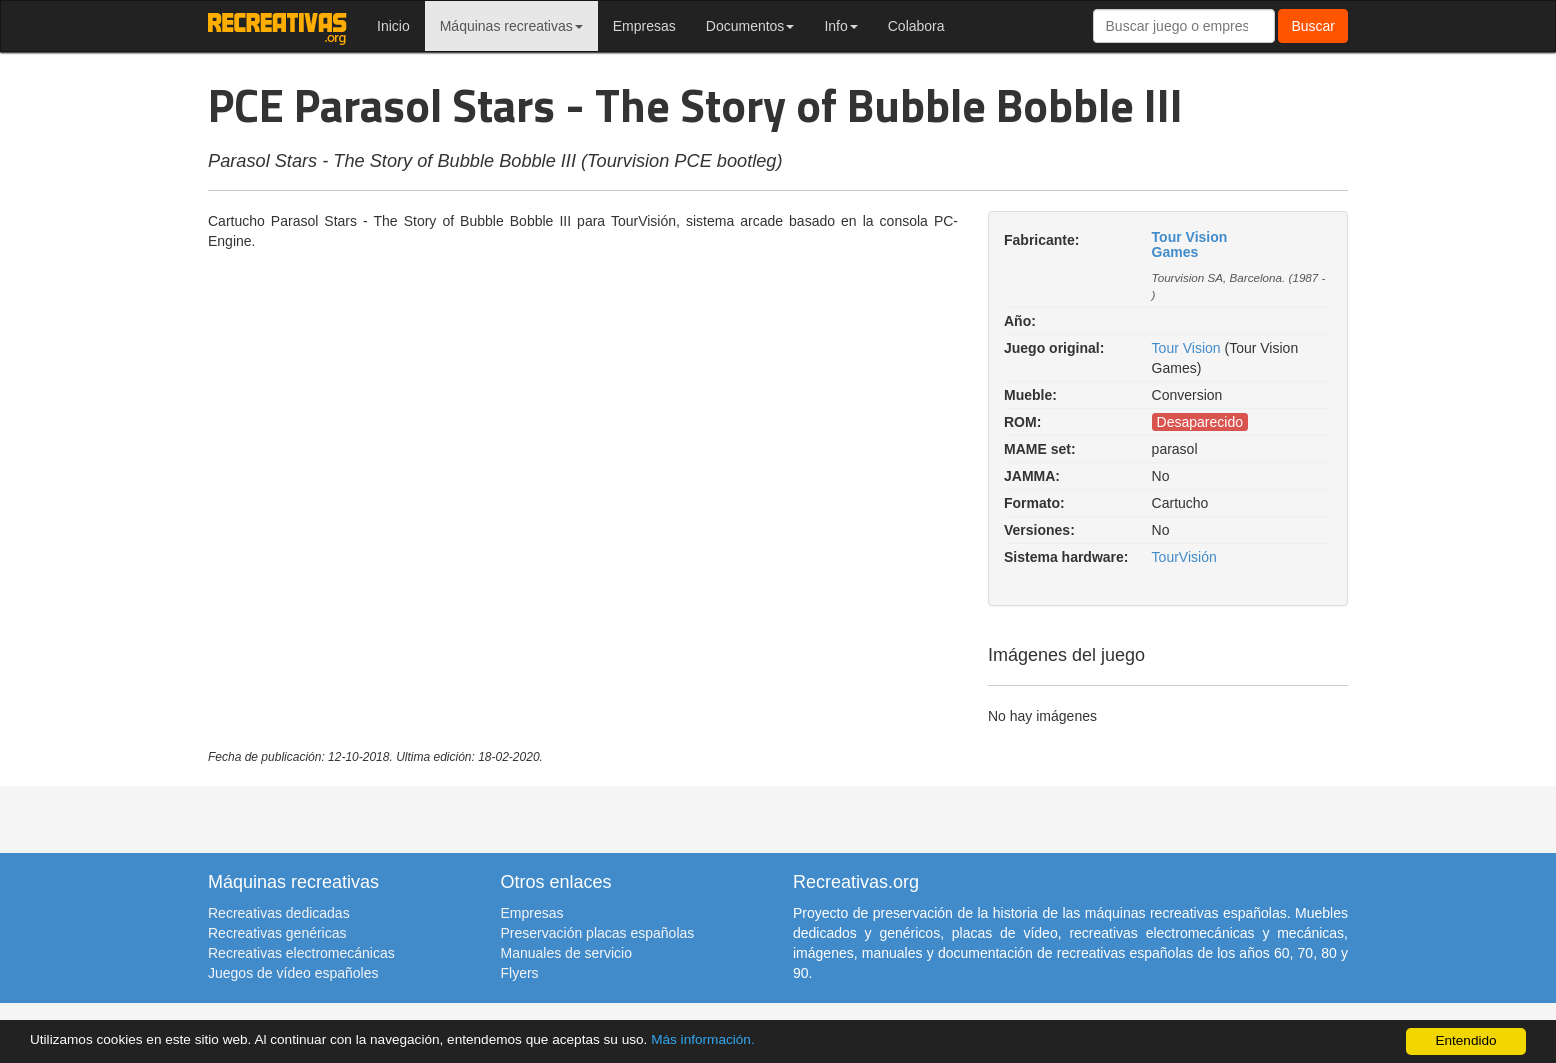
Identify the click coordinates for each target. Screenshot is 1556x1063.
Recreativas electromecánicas (301, 953)
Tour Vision (1186, 348)
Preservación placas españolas (598, 933)
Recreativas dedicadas (279, 913)
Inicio (393, 26)
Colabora (916, 26)
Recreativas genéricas (277, 933)
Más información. (703, 1039)
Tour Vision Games (1190, 244)
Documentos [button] (750, 26)
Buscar (1313, 26)
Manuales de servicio (567, 953)
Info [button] (840, 26)
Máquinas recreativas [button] (511, 26)
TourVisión (1184, 557)
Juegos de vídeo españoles (293, 973)
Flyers (520, 973)
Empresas (644, 26)
